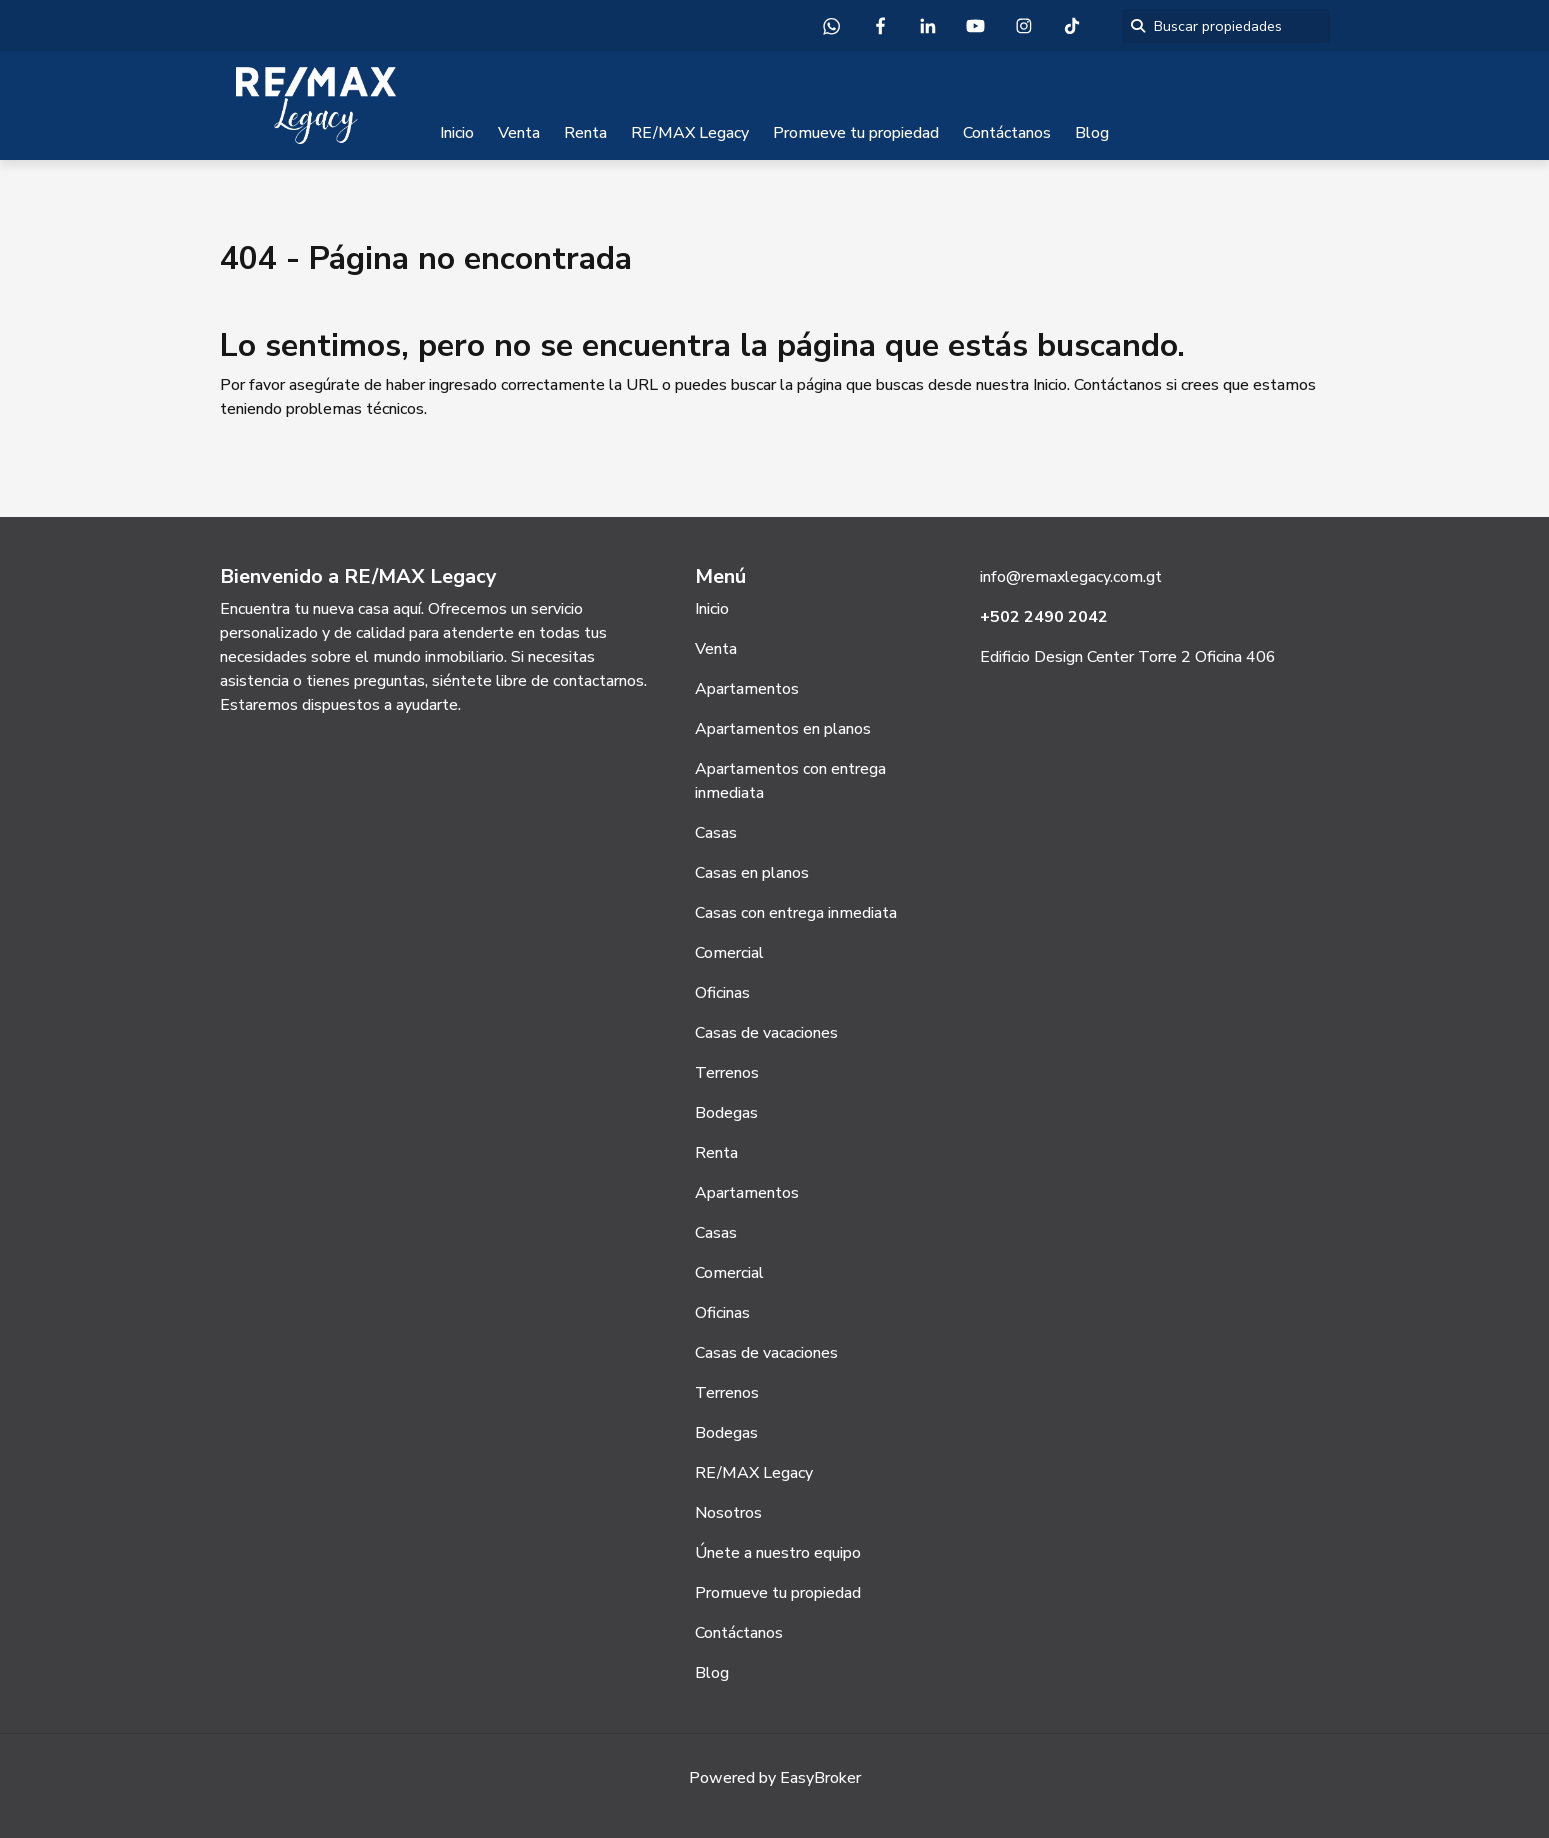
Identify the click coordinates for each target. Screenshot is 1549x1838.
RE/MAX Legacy (690, 133)
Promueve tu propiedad (856, 133)
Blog (1092, 133)
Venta (519, 133)
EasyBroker (820, 1778)
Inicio (457, 133)
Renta (585, 133)
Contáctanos (1007, 133)
